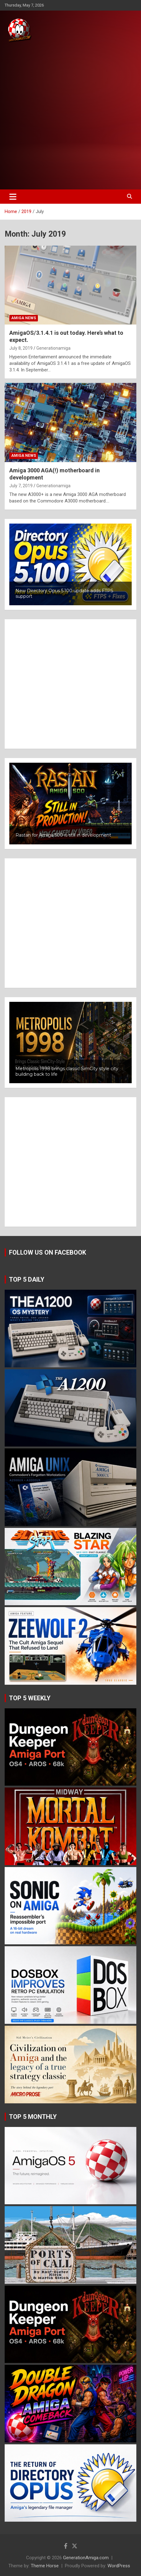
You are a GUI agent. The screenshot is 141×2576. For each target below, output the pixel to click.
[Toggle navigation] (13, 196)
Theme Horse (45, 2566)
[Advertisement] (70, 116)
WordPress (118, 2566)
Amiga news (23, 318)
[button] (70, 564)
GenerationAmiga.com (86, 2557)
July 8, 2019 (21, 348)
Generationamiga (53, 348)
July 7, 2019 (21, 485)
